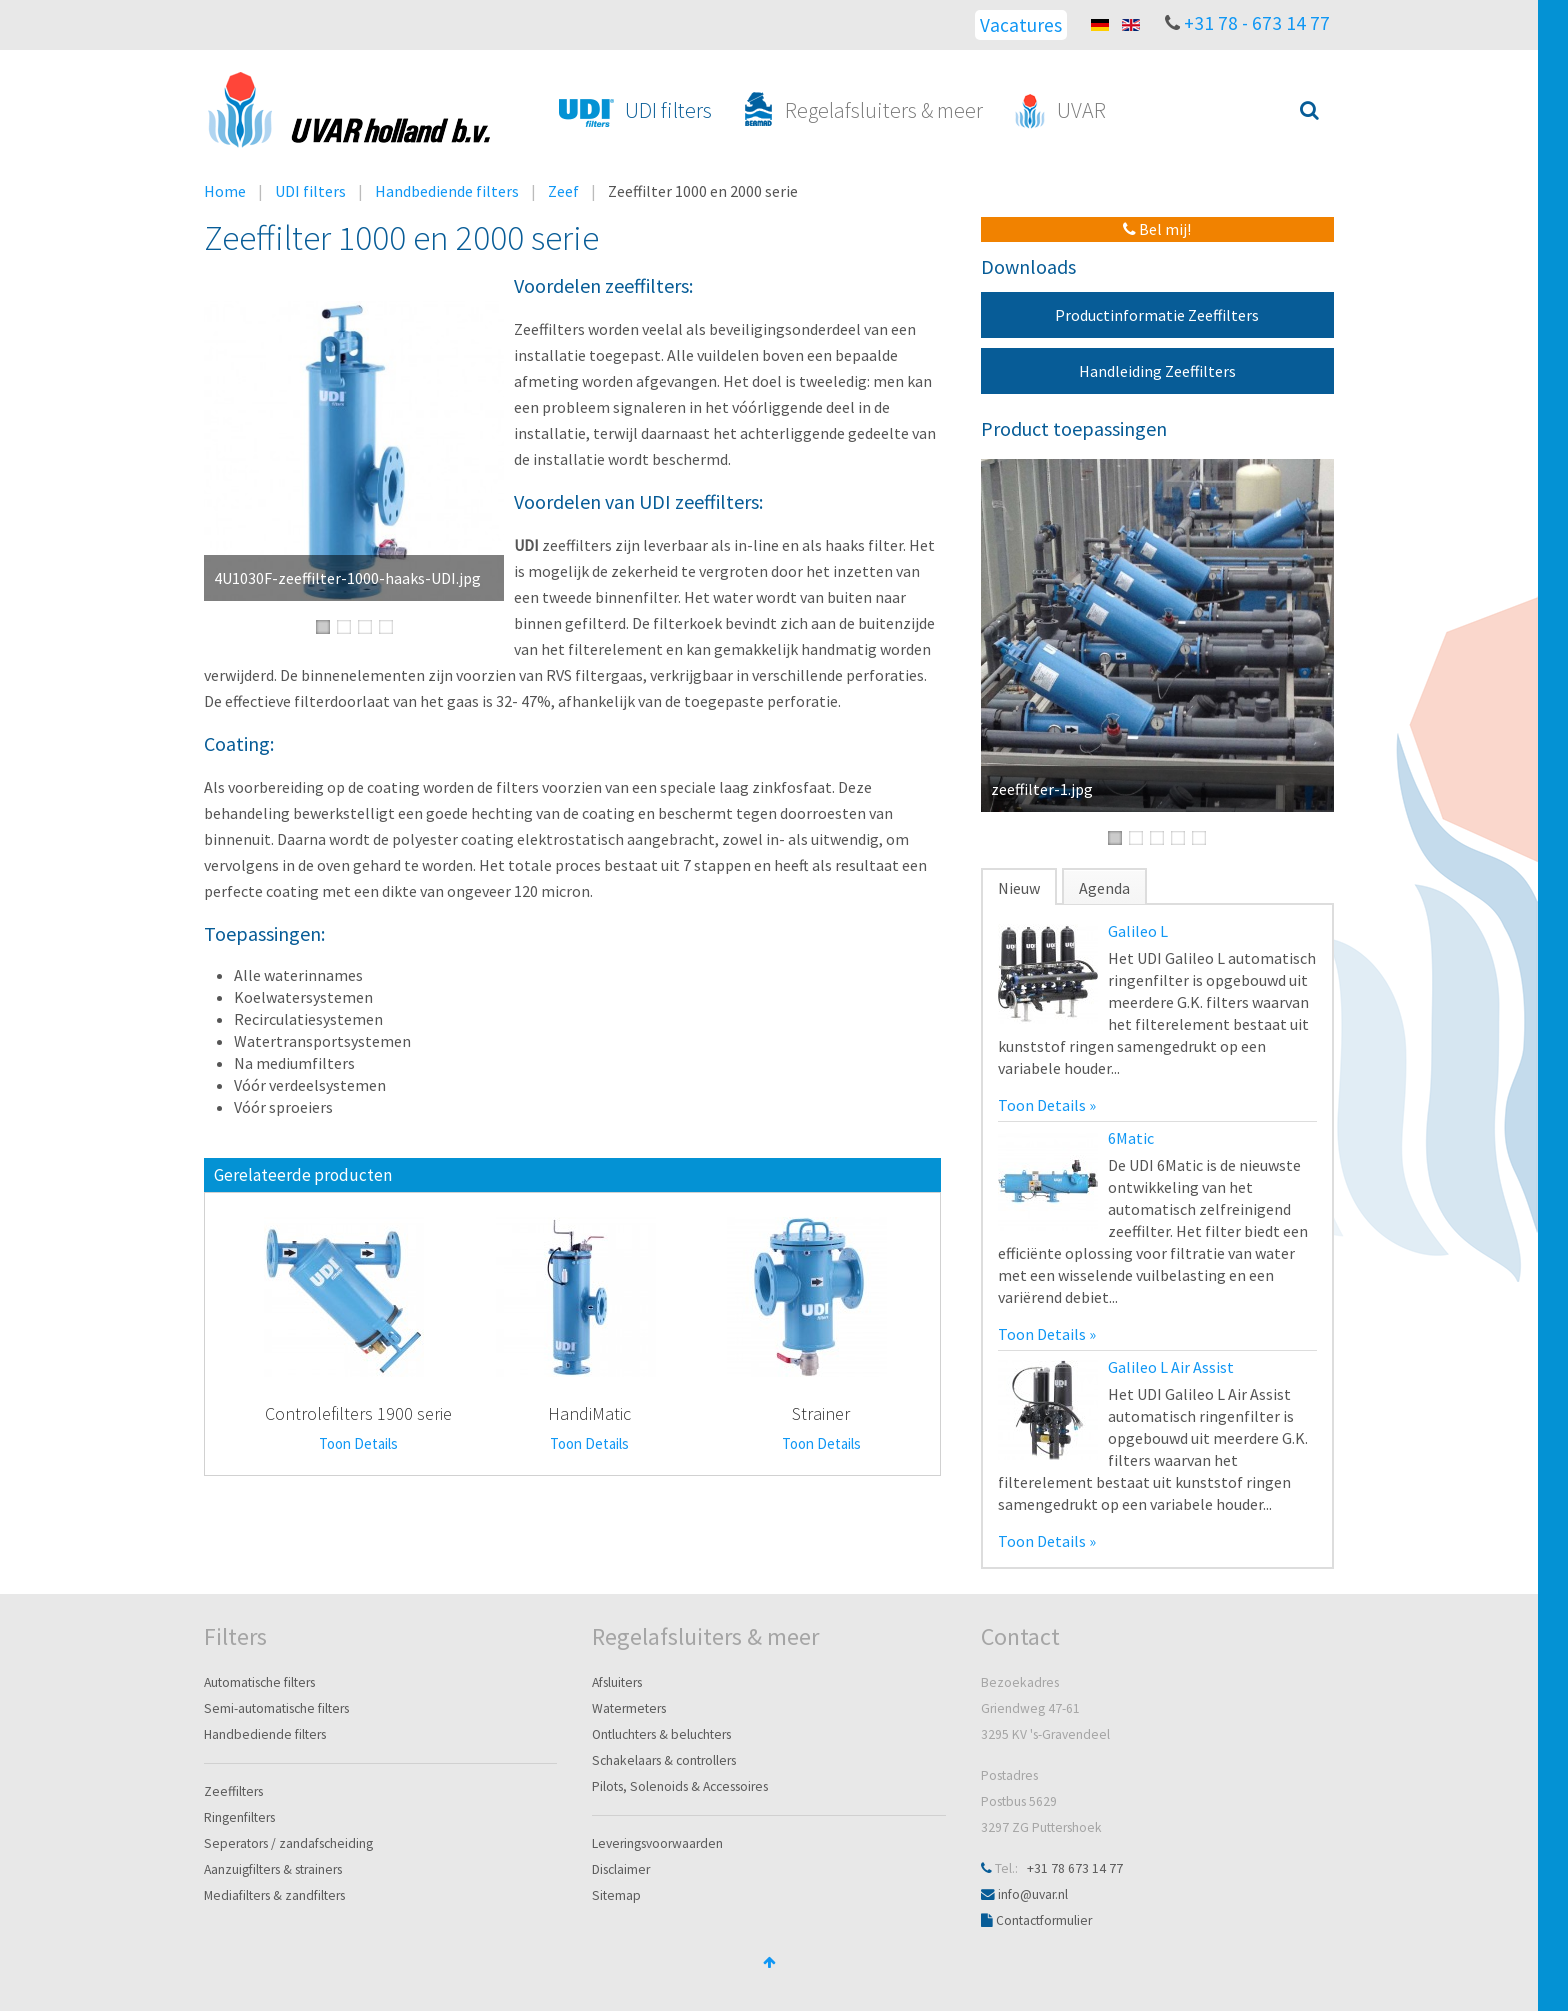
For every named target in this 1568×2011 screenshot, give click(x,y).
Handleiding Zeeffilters (1157, 371)
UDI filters (310, 191)
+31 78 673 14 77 (1075, 1868)
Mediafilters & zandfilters (274, 1895)
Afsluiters (617, 1682)
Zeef (563, 191)
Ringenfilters (239, 1817)
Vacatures (1021, 25)
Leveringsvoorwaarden (657, 1843)
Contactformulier (1044, 1920)
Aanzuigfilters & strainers (273, 1869)
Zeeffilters (233, 1791)
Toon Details (358, 1443)
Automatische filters (259, 1682)
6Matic (1131, 1138)
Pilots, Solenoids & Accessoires (680, 1786)
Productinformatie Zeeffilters (1157, 315)
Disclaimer (621, 1869)
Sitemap (616, 1895)
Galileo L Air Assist (1171, 1367)
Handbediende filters (447, 191)
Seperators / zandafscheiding (288, 1843)
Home (225, 191)
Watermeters (629, 1708)
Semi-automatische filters (276, 1708)
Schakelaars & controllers (664, 1760)
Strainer (821, 1413)
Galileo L (1138, 931)
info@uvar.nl (1033, 1894)
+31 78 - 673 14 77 (1257, 23)
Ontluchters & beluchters (661, 1734)
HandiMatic (589, 1413)
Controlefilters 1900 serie (358, 1413)
